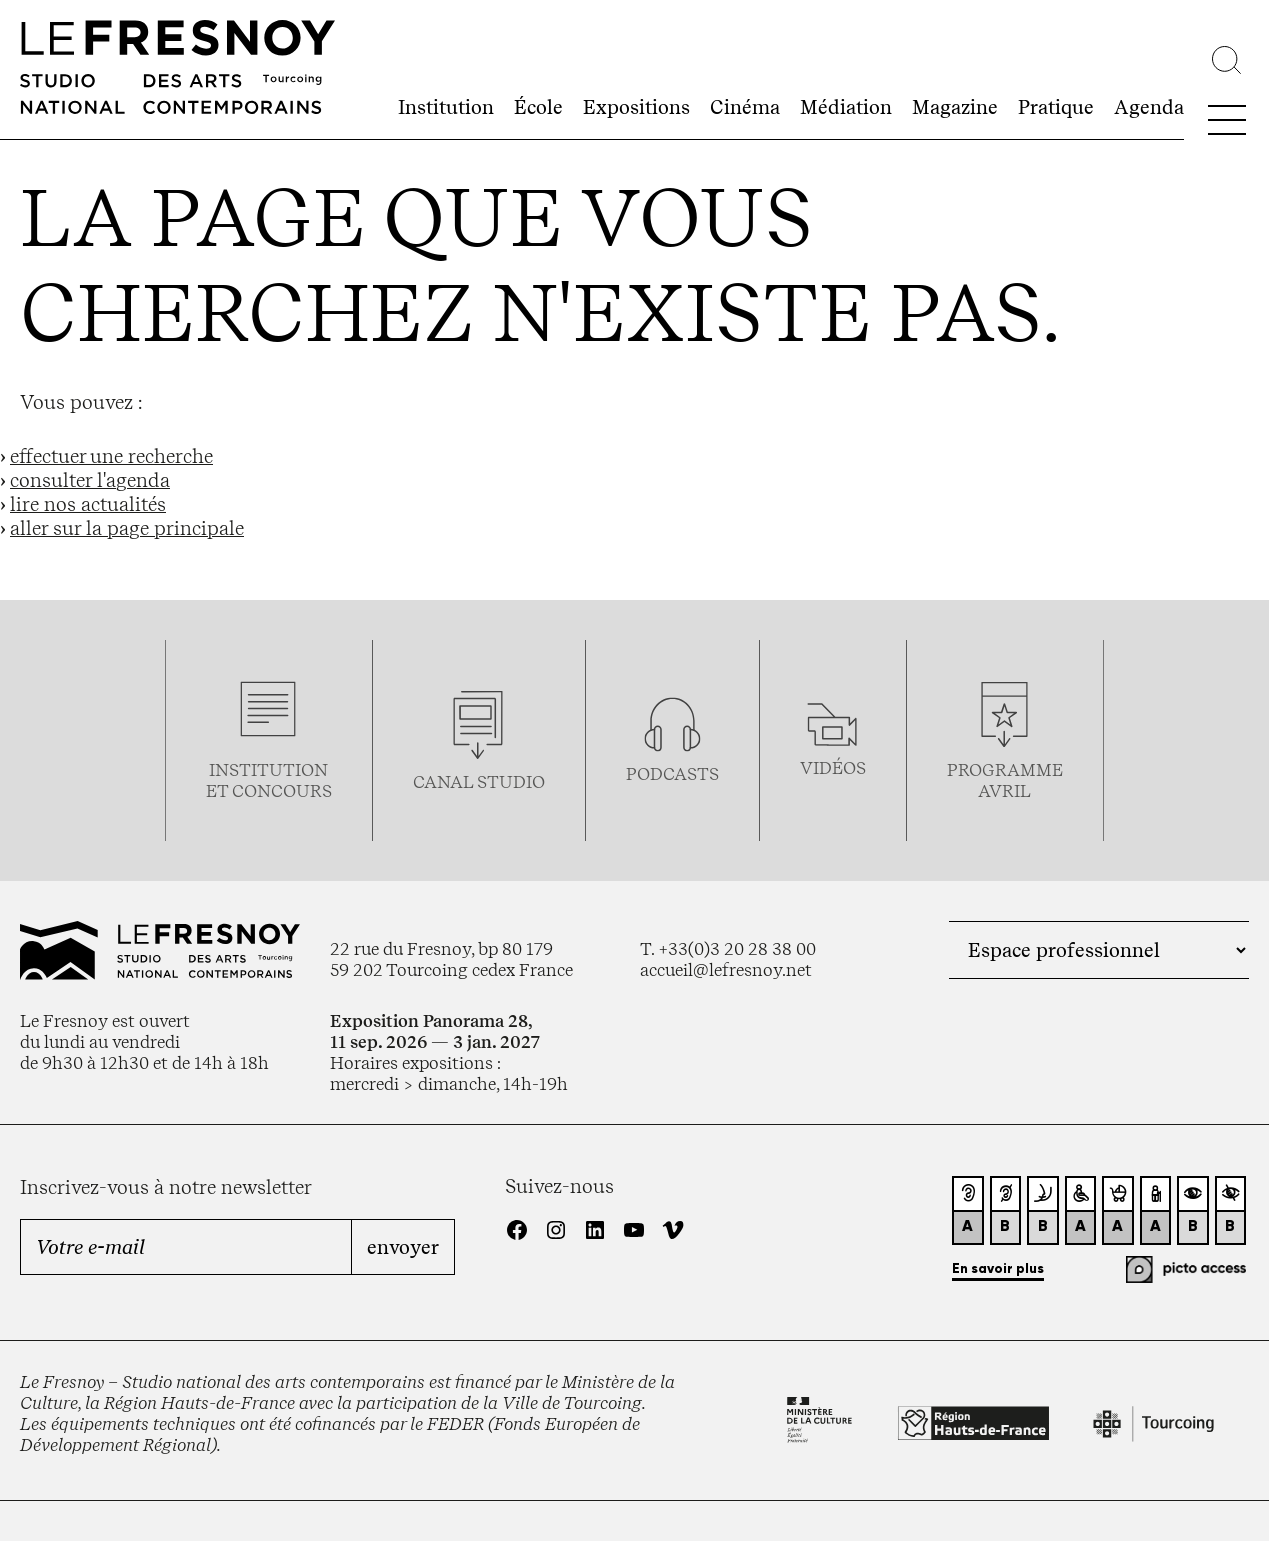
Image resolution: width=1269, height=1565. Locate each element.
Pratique (1056, 107)
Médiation (846, 107)
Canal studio (479, 781)
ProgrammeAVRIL (1005, 780)
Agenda (1149, 107)
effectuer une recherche (111, 456)
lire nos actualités (88, 504)
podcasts (672, 773)
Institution (446, 107)
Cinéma (745, 107)
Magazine (955, 107)
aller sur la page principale (127, 528)
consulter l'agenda (90, 480)
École (538, 107)
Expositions (636, 107)
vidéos (833, 767)
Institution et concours (269, 780)
